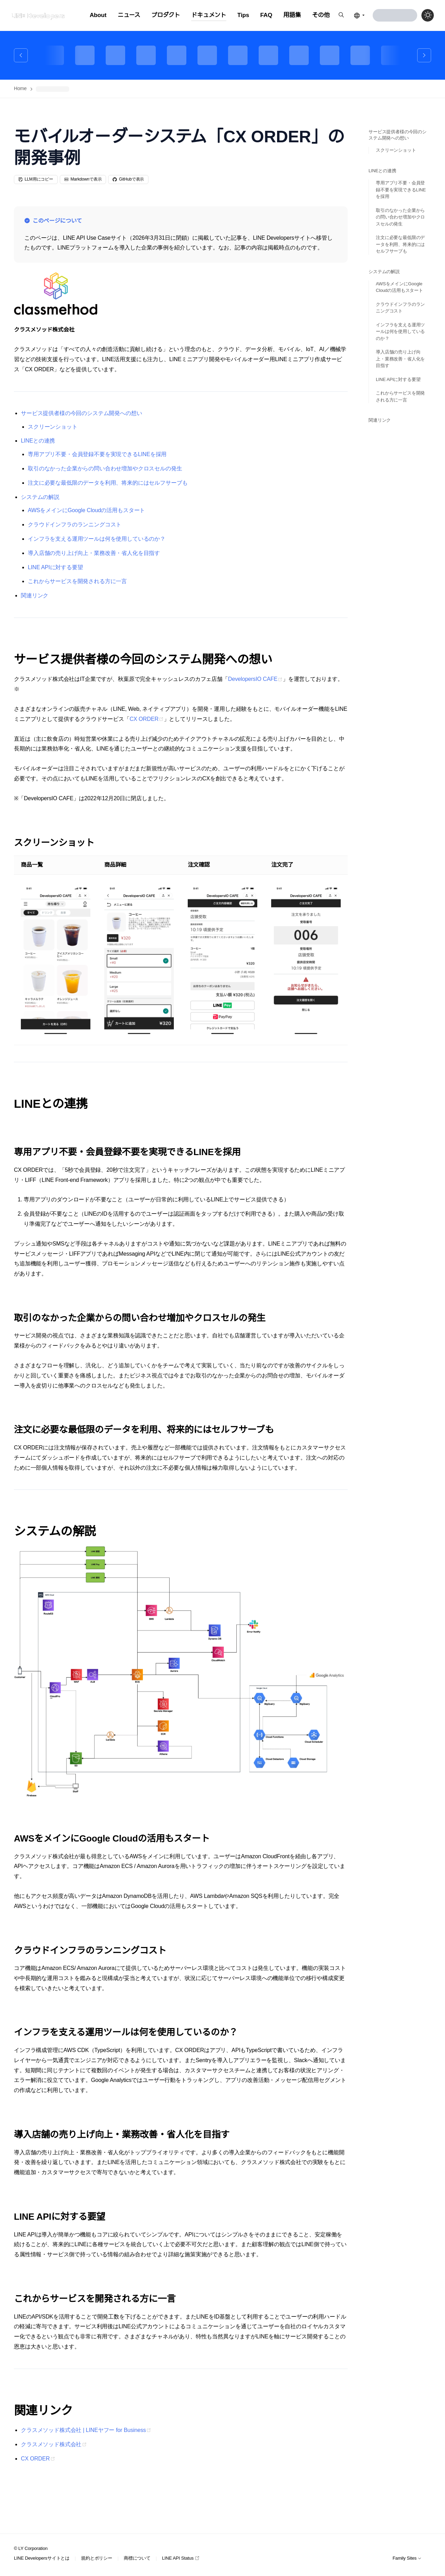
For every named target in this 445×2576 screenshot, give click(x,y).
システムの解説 (40, 497)
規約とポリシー (96, 2558)
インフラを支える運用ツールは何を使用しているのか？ (96, 539)
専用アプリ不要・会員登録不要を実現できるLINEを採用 (97, 454)
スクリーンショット (53, 427)
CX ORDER (144, 719)
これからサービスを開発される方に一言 (77, 581)
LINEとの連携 (38, 441)
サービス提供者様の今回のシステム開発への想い (81, 413)
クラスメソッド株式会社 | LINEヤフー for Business (83, 2430)
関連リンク (34, 595)
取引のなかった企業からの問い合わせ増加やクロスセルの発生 (105, 468)
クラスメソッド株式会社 (51, 2444)
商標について (137, 2558)
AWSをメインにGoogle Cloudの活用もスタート (86, 510)
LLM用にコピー (35, 179)
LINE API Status (180, 2558)
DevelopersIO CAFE (252, 679)
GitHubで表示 (128, 179)
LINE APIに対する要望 (55, 567)
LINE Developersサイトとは (42, 2558)
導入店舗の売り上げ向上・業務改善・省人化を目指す (94, 553)
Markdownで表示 (83, 179)
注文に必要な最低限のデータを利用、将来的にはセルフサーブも (107, 483)
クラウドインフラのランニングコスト (74, 524)
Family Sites (407, 2558)
